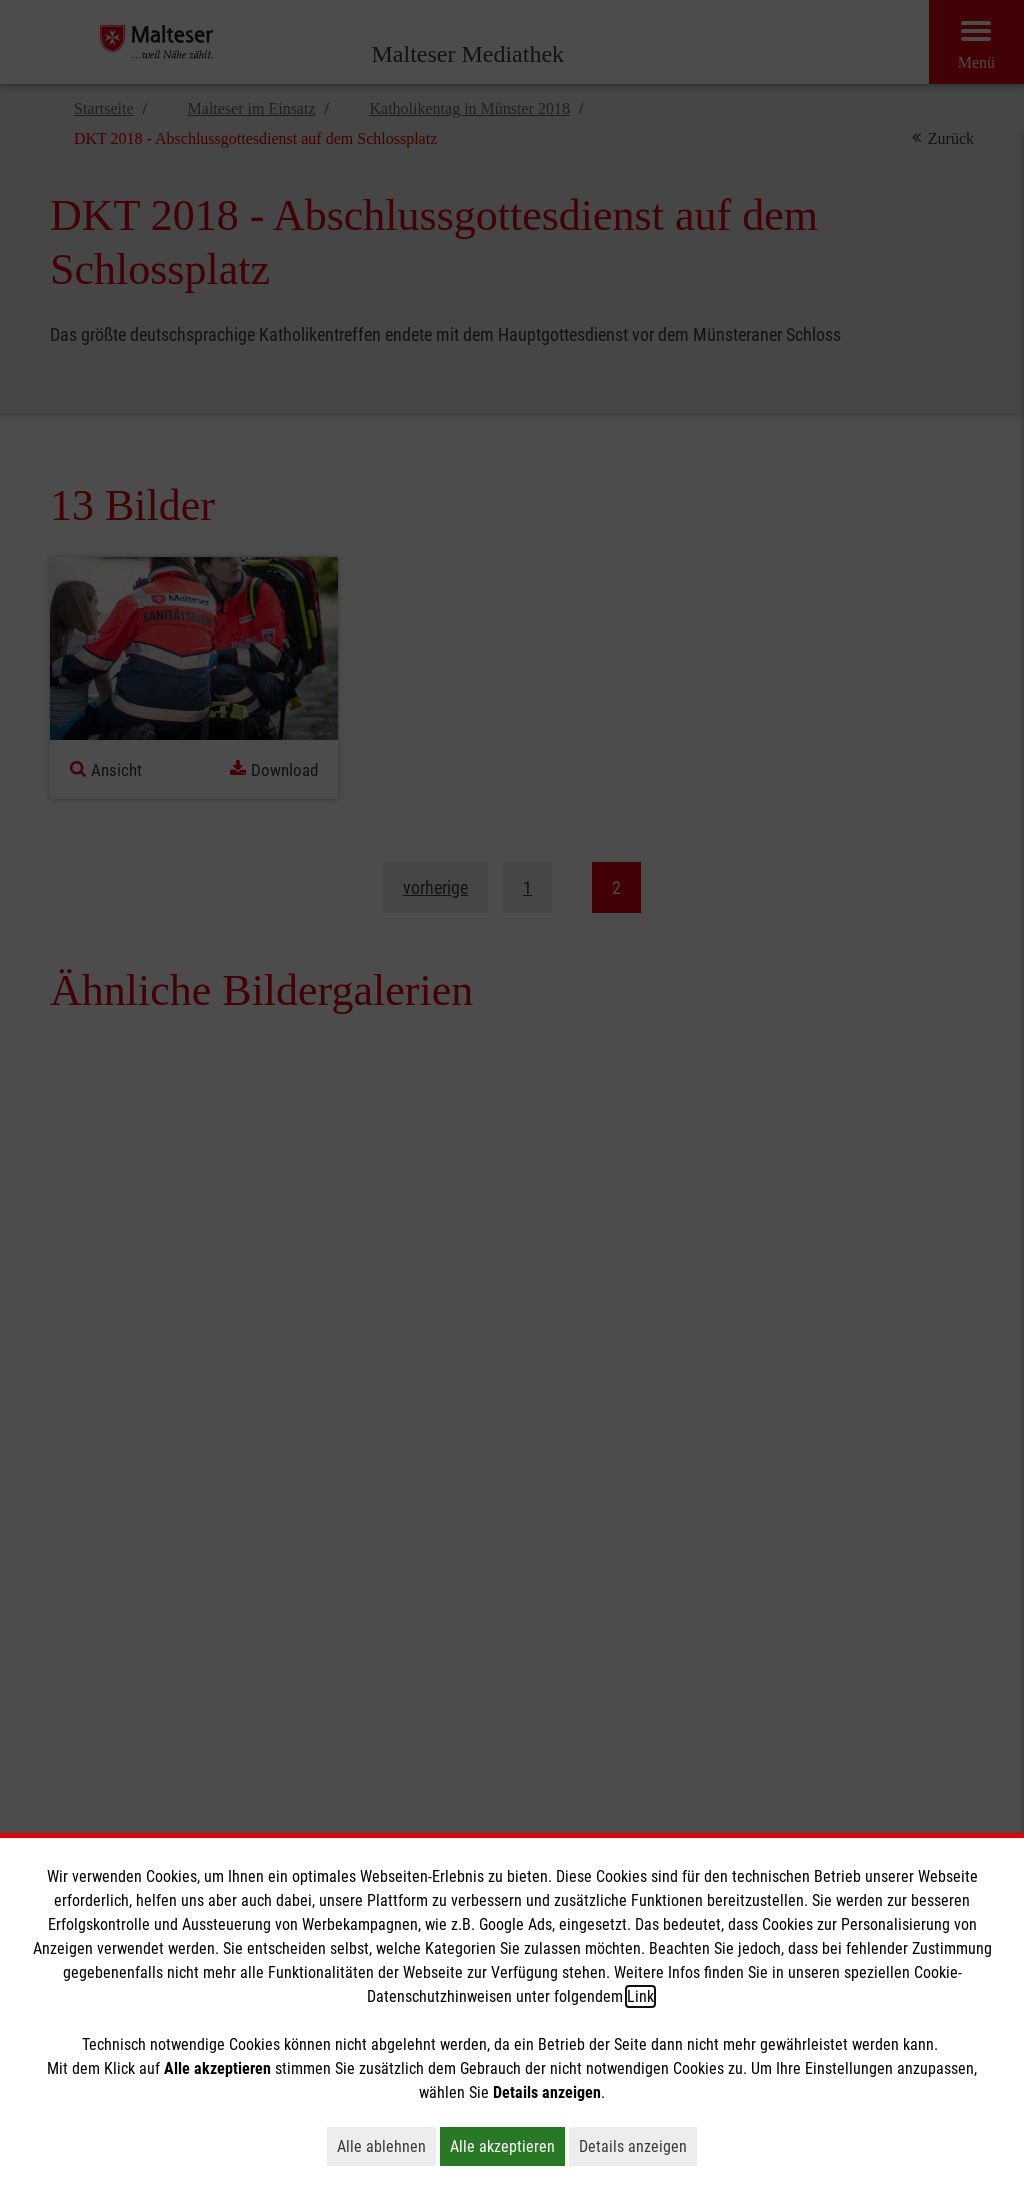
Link (640, 1996)
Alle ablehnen (386, 2146)
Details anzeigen (638, 2146)
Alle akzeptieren (507, 2146)
